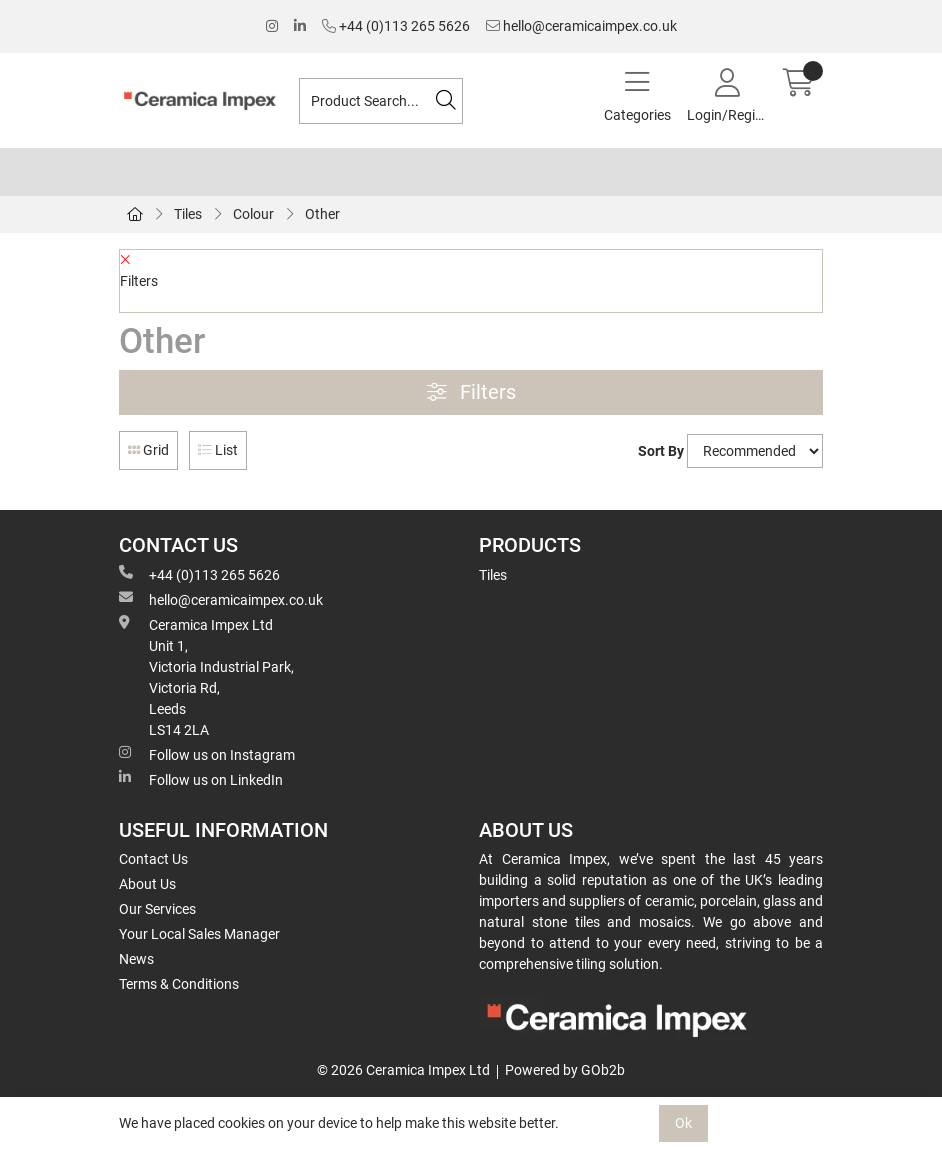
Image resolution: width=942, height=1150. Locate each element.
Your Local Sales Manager (199, 934)
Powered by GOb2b (565, 1070)
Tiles (188, 214)
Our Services (157, 909)
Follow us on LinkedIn (201, 779)
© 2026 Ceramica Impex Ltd (403, 1070)
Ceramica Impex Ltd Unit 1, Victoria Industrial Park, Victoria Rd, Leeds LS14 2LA (206, 676)
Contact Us (153, 859)
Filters (471, 392)
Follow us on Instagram (207, 754)
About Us (147, 884)
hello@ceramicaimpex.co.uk (581, 26)
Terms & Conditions (179, 984)
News (136, 959)
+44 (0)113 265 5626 (396, 26)
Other (322, 214)
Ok (683, 1123)
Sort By (661, 451)
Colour (253, 214)
